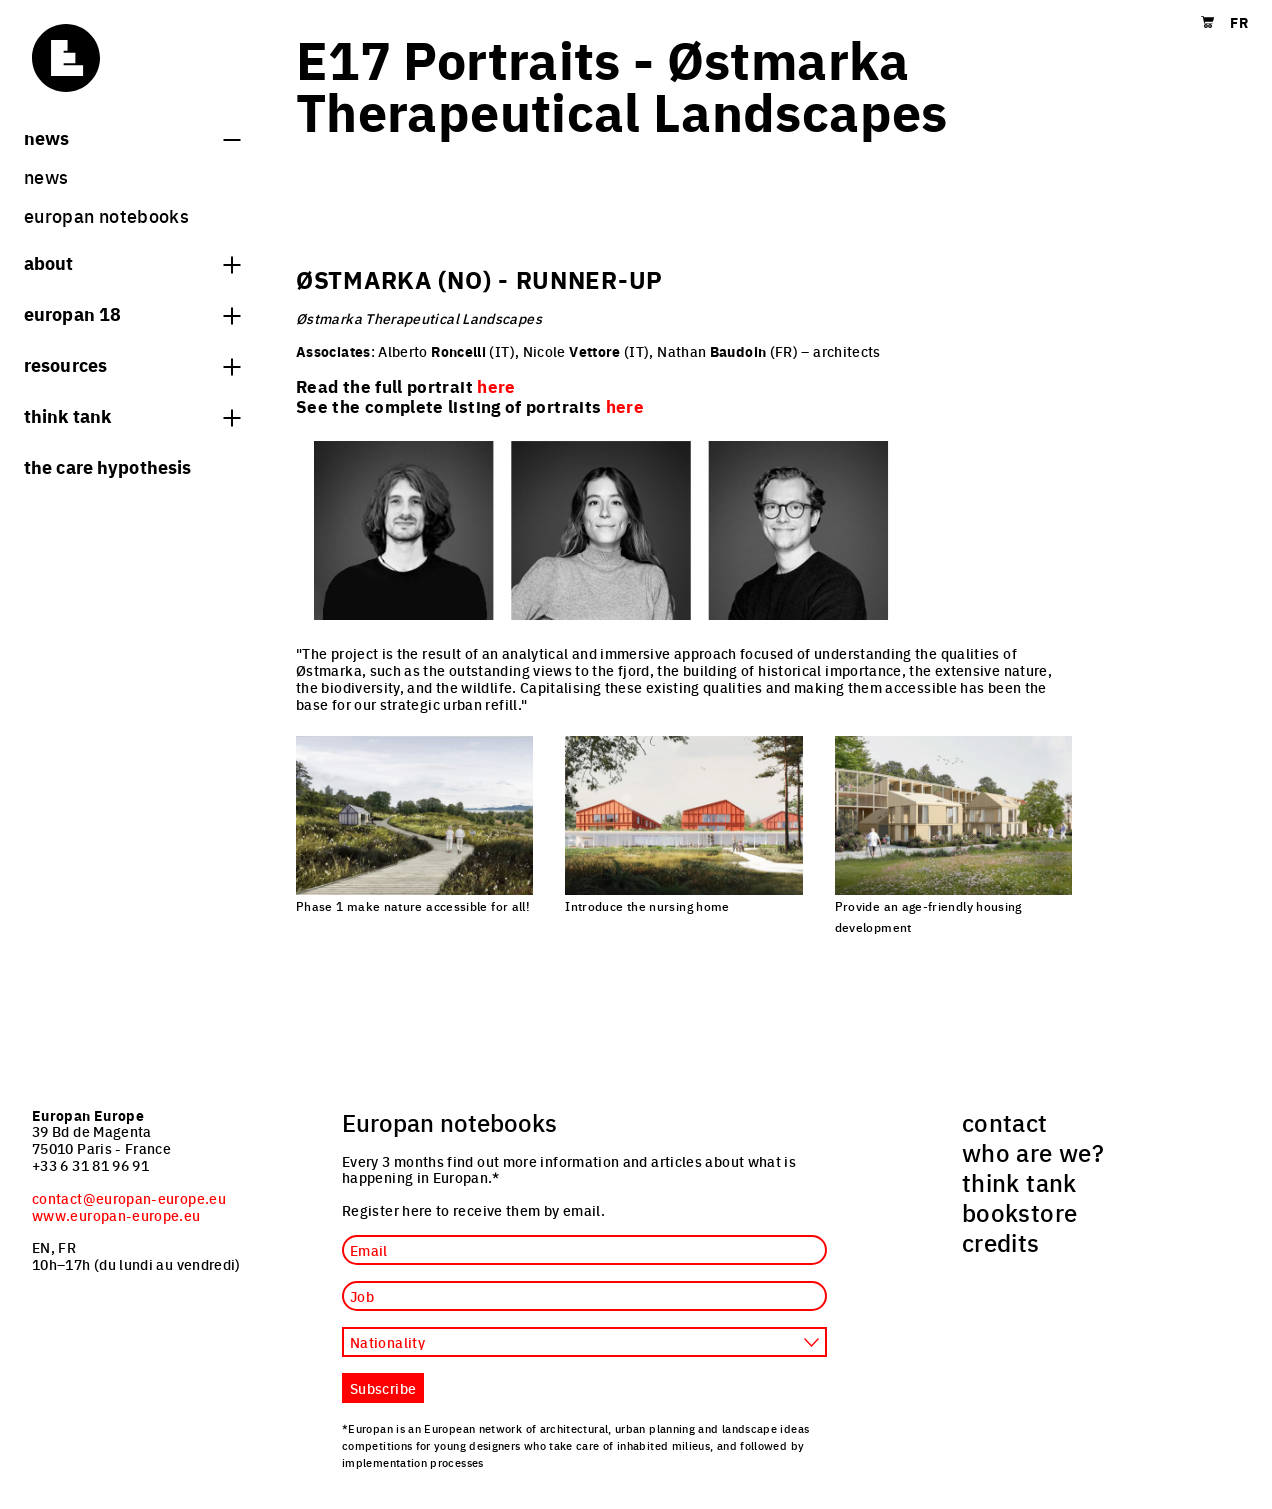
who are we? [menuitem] (1033, 1152)
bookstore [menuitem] (1019, 1212)
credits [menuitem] (1001, 1242)
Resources (132, 364)
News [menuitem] (46, 176)
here (625, 406)
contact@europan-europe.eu (129, 1198)
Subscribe (383, 1388)
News (132, 137)
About (132, 262)
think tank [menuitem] (1019, 1182)
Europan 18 (132, 313)
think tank (132, 415)
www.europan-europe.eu (116, 1215)
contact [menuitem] (1005, 1122)
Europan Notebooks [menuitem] (106, 215)
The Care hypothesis (107, 466)
